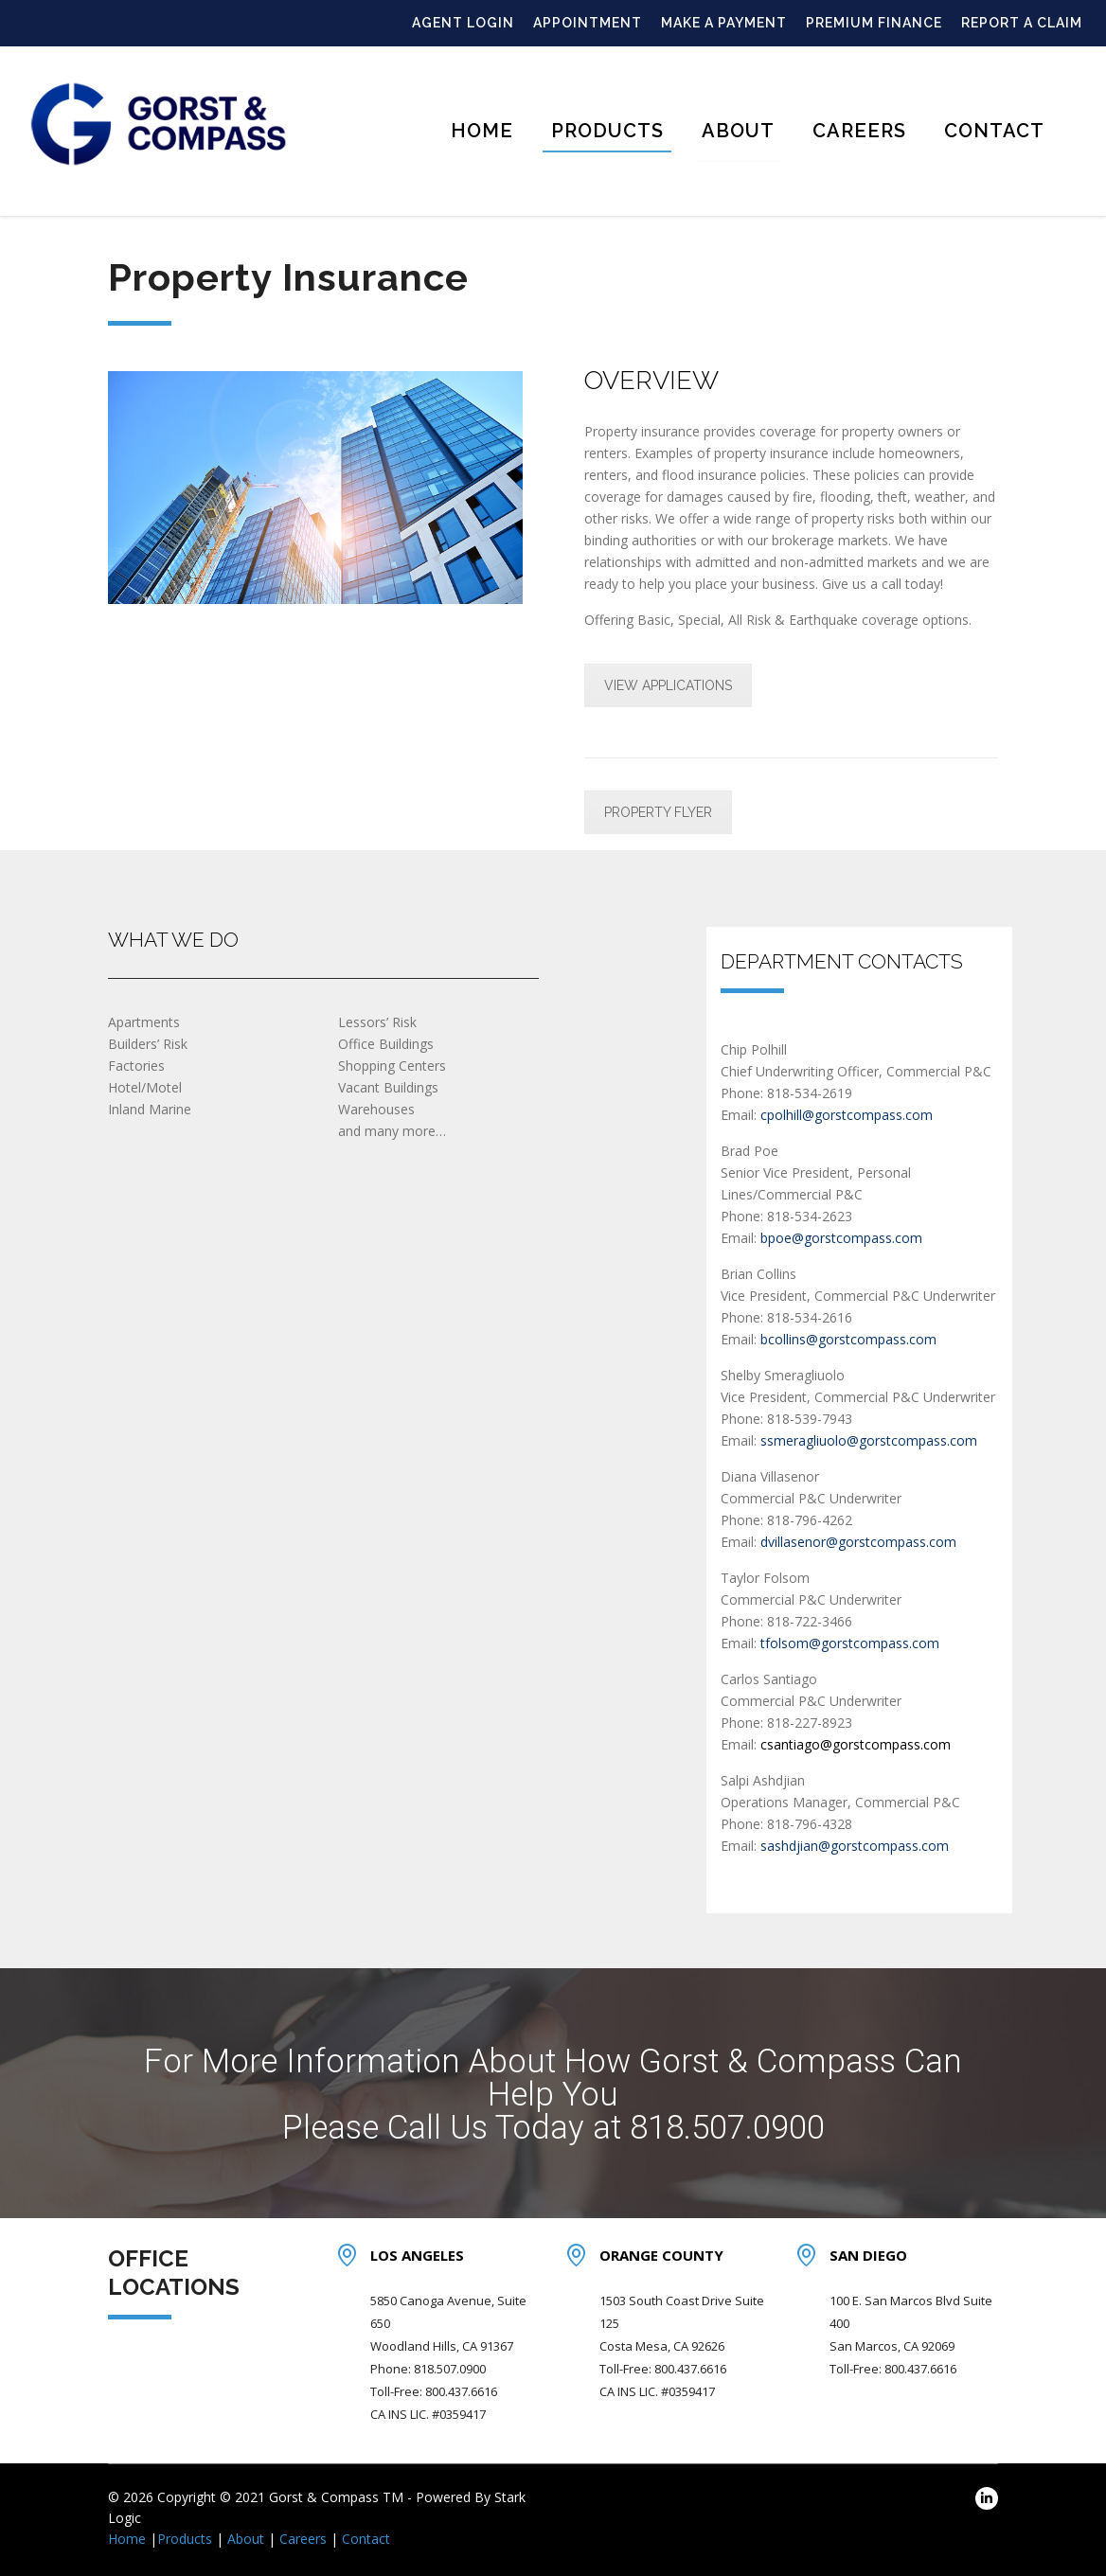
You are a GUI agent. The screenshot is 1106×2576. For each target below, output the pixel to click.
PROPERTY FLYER (658, 812)
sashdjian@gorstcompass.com (854, 1846)
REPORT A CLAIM (1021, 22)
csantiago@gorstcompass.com (854, 1744)
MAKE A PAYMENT (724, 22)
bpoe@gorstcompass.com (841, 1238)
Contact (994, 130)
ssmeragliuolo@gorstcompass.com (868, 1440)
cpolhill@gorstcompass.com (846, 1115)
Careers (859, 130)
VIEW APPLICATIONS (668, 685)
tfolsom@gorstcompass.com (849, 1643)
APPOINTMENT (587, 22)
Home (482, 130)
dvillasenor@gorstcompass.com (858, 1542)
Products (607, 130)
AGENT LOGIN (463, 22)
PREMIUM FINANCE (874, 22)
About (738, 130)
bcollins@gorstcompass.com (848, 1339)
